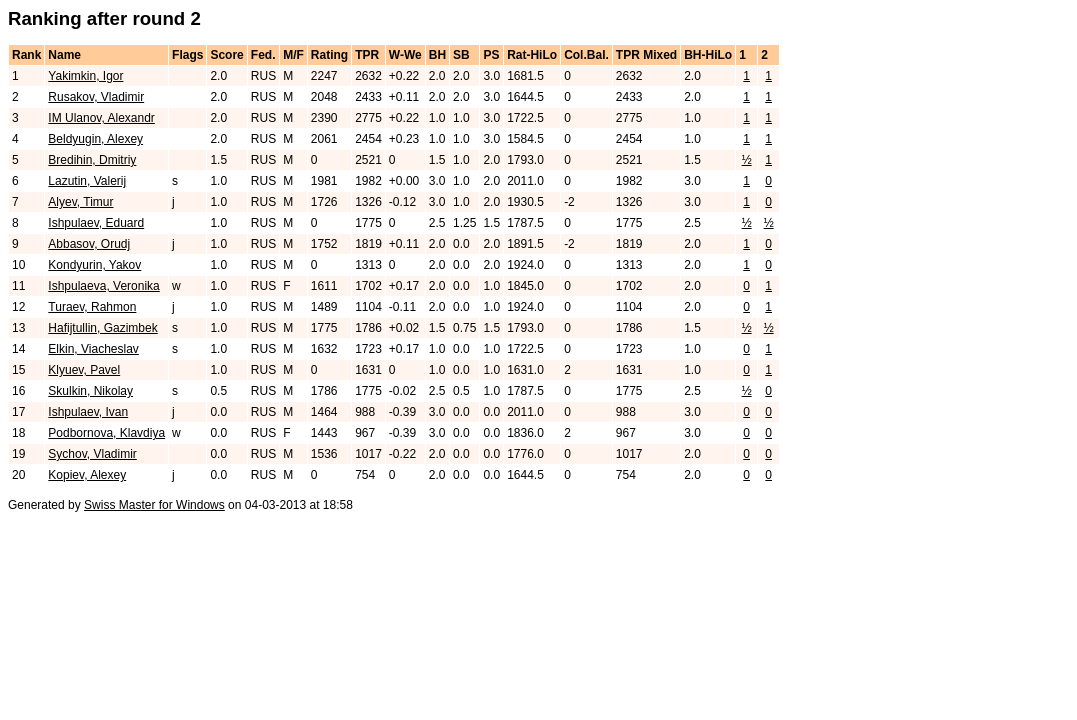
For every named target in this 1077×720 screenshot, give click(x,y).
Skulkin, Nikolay (90, 391)
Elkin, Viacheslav (93, 349)
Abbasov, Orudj (89, 244)
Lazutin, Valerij (87, 181)
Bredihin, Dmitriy (92, 160)
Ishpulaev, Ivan (88, 412)
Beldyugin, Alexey (95, 139)
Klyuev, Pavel (84, 370)
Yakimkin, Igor (85, 76)
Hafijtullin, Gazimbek (102, 328)
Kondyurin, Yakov (94, 265)
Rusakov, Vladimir (96, 97)
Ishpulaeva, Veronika (103, 286)
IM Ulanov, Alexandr (101, 118)
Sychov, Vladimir (92, 454)
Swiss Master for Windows (154, 505)
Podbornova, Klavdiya (106, 433)
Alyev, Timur (80, 202)
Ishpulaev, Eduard (96, 223)
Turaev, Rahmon (92, 307)
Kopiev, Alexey (87, 475)
